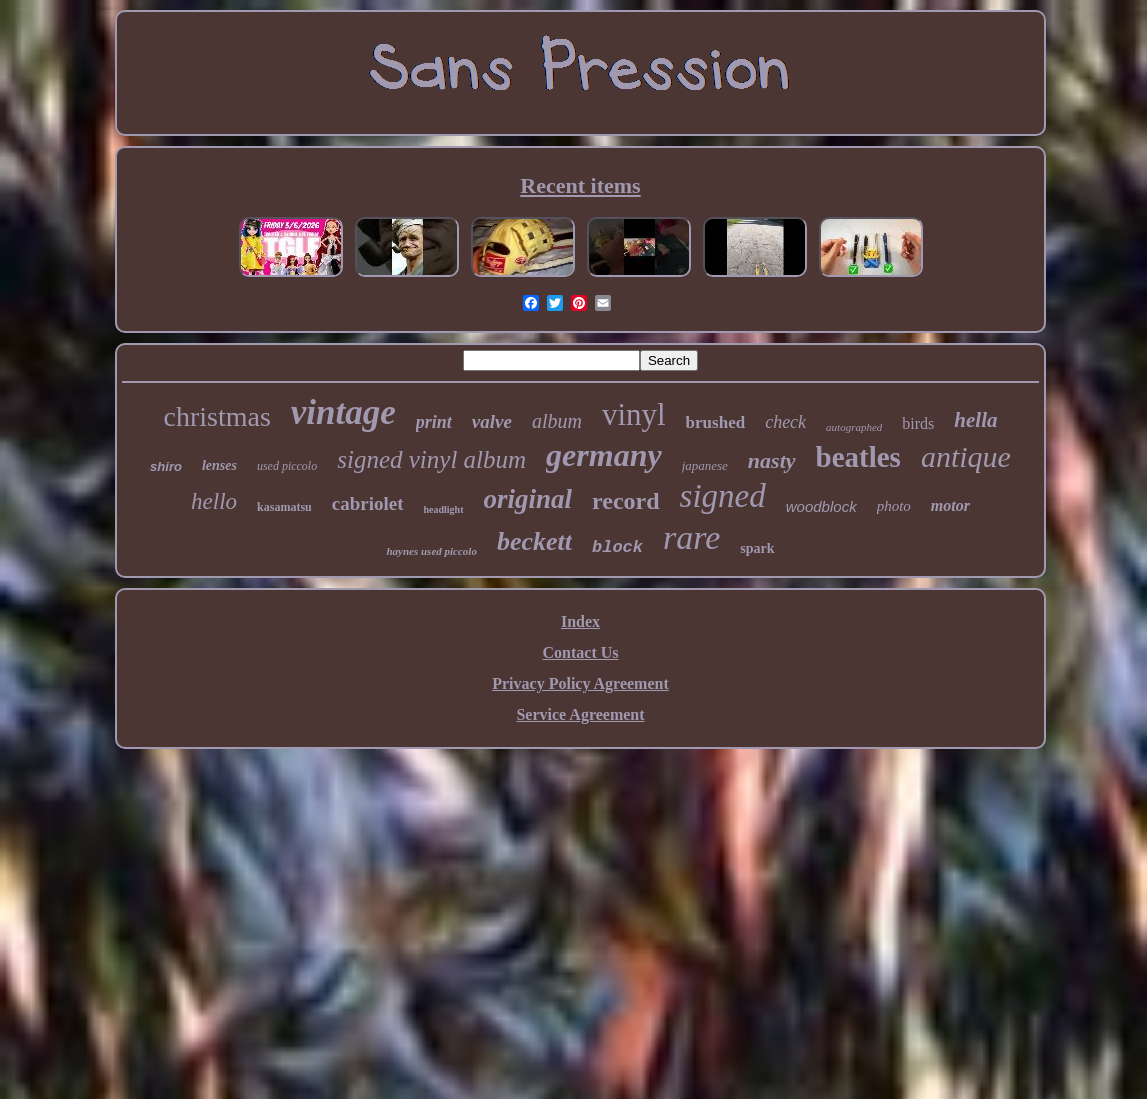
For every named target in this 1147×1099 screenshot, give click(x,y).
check (785, 422)
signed (723, 496)
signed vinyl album (431, 459)
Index (580, 621)
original (528, 499)
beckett (534, 541)
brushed (716, 422)
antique (966, 456)
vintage (343, 412)
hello (214, 501)
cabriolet (368, 503)
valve (492, 421)
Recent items (580, 185)
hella (975, 420)
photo (894, 506)
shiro (166, 466)
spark (757, 548)
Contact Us (581, 652)
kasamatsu (284, 507)
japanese (705, 465)
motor (950, 505)
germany (604, 455)
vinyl (634, 414)
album (557, 421)
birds (918, 423)
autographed (854, 427)
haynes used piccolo (431, 551)
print (434, 422)
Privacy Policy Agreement (580, 683)
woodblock (821, 506)
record (626, 501)
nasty (772, 460)
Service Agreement (580, 714)
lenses (219, 465)
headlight (444, 509)
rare (691, 537)
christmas (216, 416)
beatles (858, 457)
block (617, 547)
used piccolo (287, 466)
